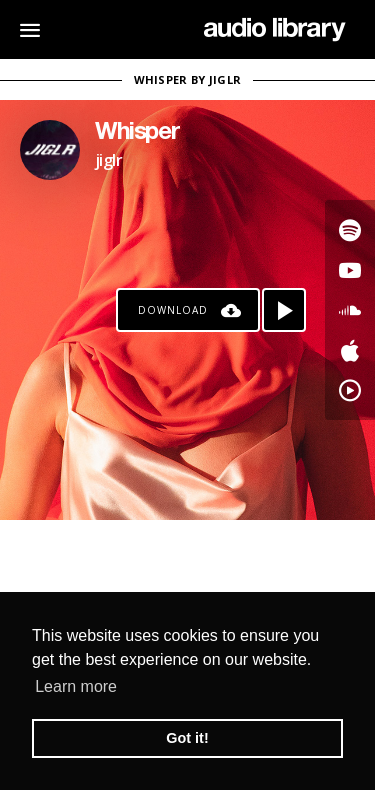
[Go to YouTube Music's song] (350, 390)
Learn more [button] (76, 686)
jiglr (108, 160)
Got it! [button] (187, 738)
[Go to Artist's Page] (50, 150)
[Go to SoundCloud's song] (350, 310)
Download (173, 310)
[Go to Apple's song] (350, 350)
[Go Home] (274, 30)
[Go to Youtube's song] (350, 270)
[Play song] (284, 310)
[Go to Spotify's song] (350, 230)
